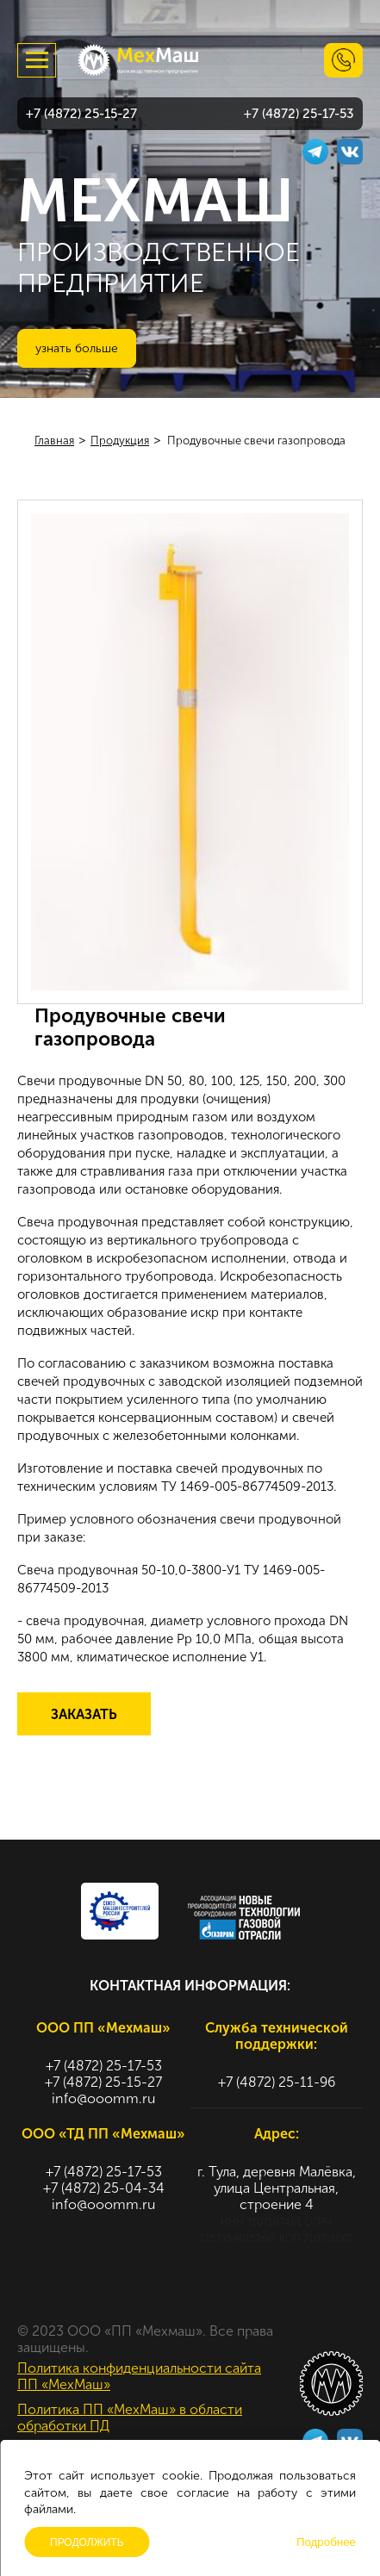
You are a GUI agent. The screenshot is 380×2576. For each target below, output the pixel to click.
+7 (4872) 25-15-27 (81, 113)
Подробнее (326, 2542)
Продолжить (87, 2542)
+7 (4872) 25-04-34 (104, 2188)
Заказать (84, 1714)
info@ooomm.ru (103, 2098)
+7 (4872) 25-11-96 (276, 2082)
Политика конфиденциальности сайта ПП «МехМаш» (139, 2376)
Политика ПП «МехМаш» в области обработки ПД (129, 2417)
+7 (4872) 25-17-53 (299, 113)
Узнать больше (76, 348)
